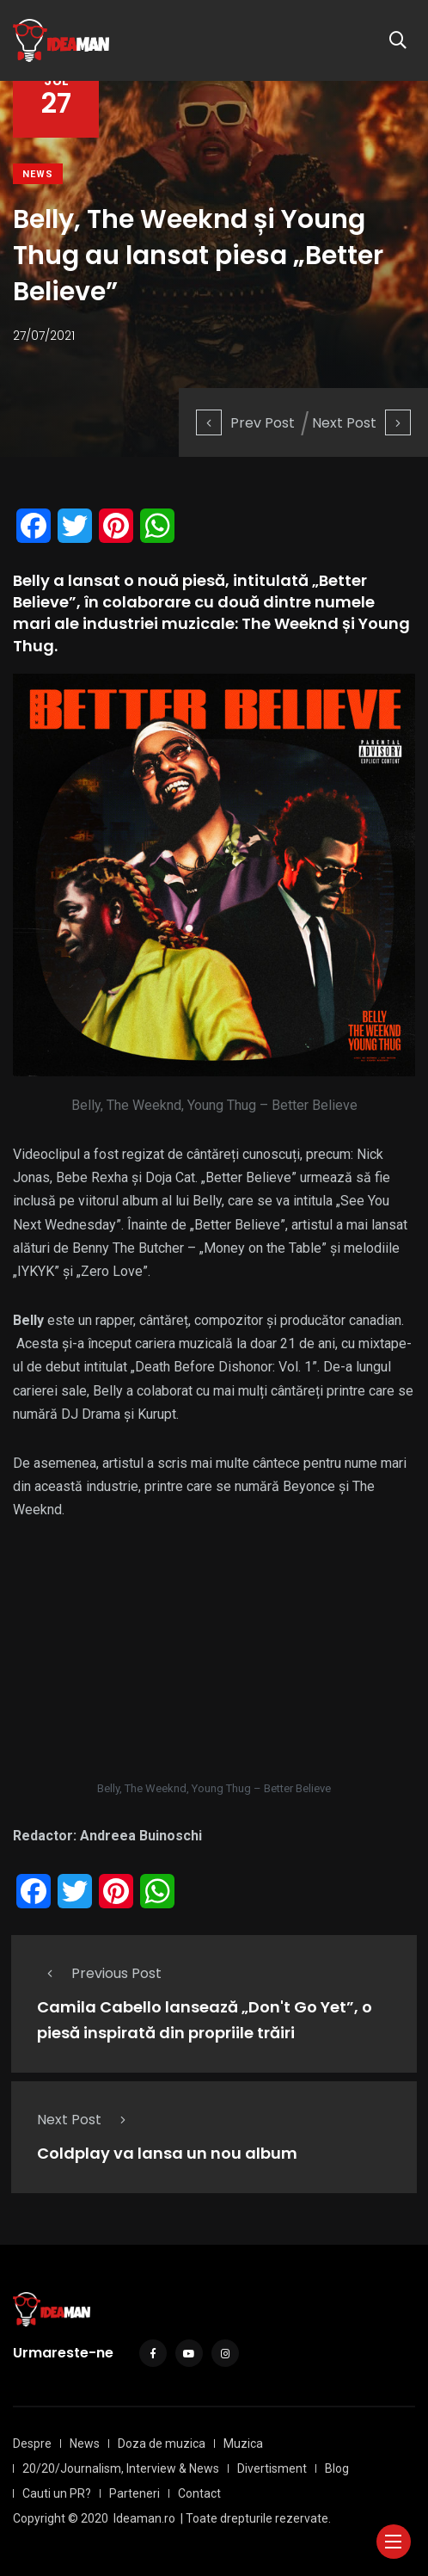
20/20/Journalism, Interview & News (120, 2468)
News (37, 174)
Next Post (361, 423)
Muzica (243, 2443)
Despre (32, 2443)
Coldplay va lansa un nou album (167, 2154)
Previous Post (99, 1973)
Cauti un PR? (56, 2493)
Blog (337, 2468)
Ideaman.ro (144, 2518)
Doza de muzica (161, 2443)
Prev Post (245, 423)
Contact (199, 2493)
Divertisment (272, 2468)
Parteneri (134, 2493)
